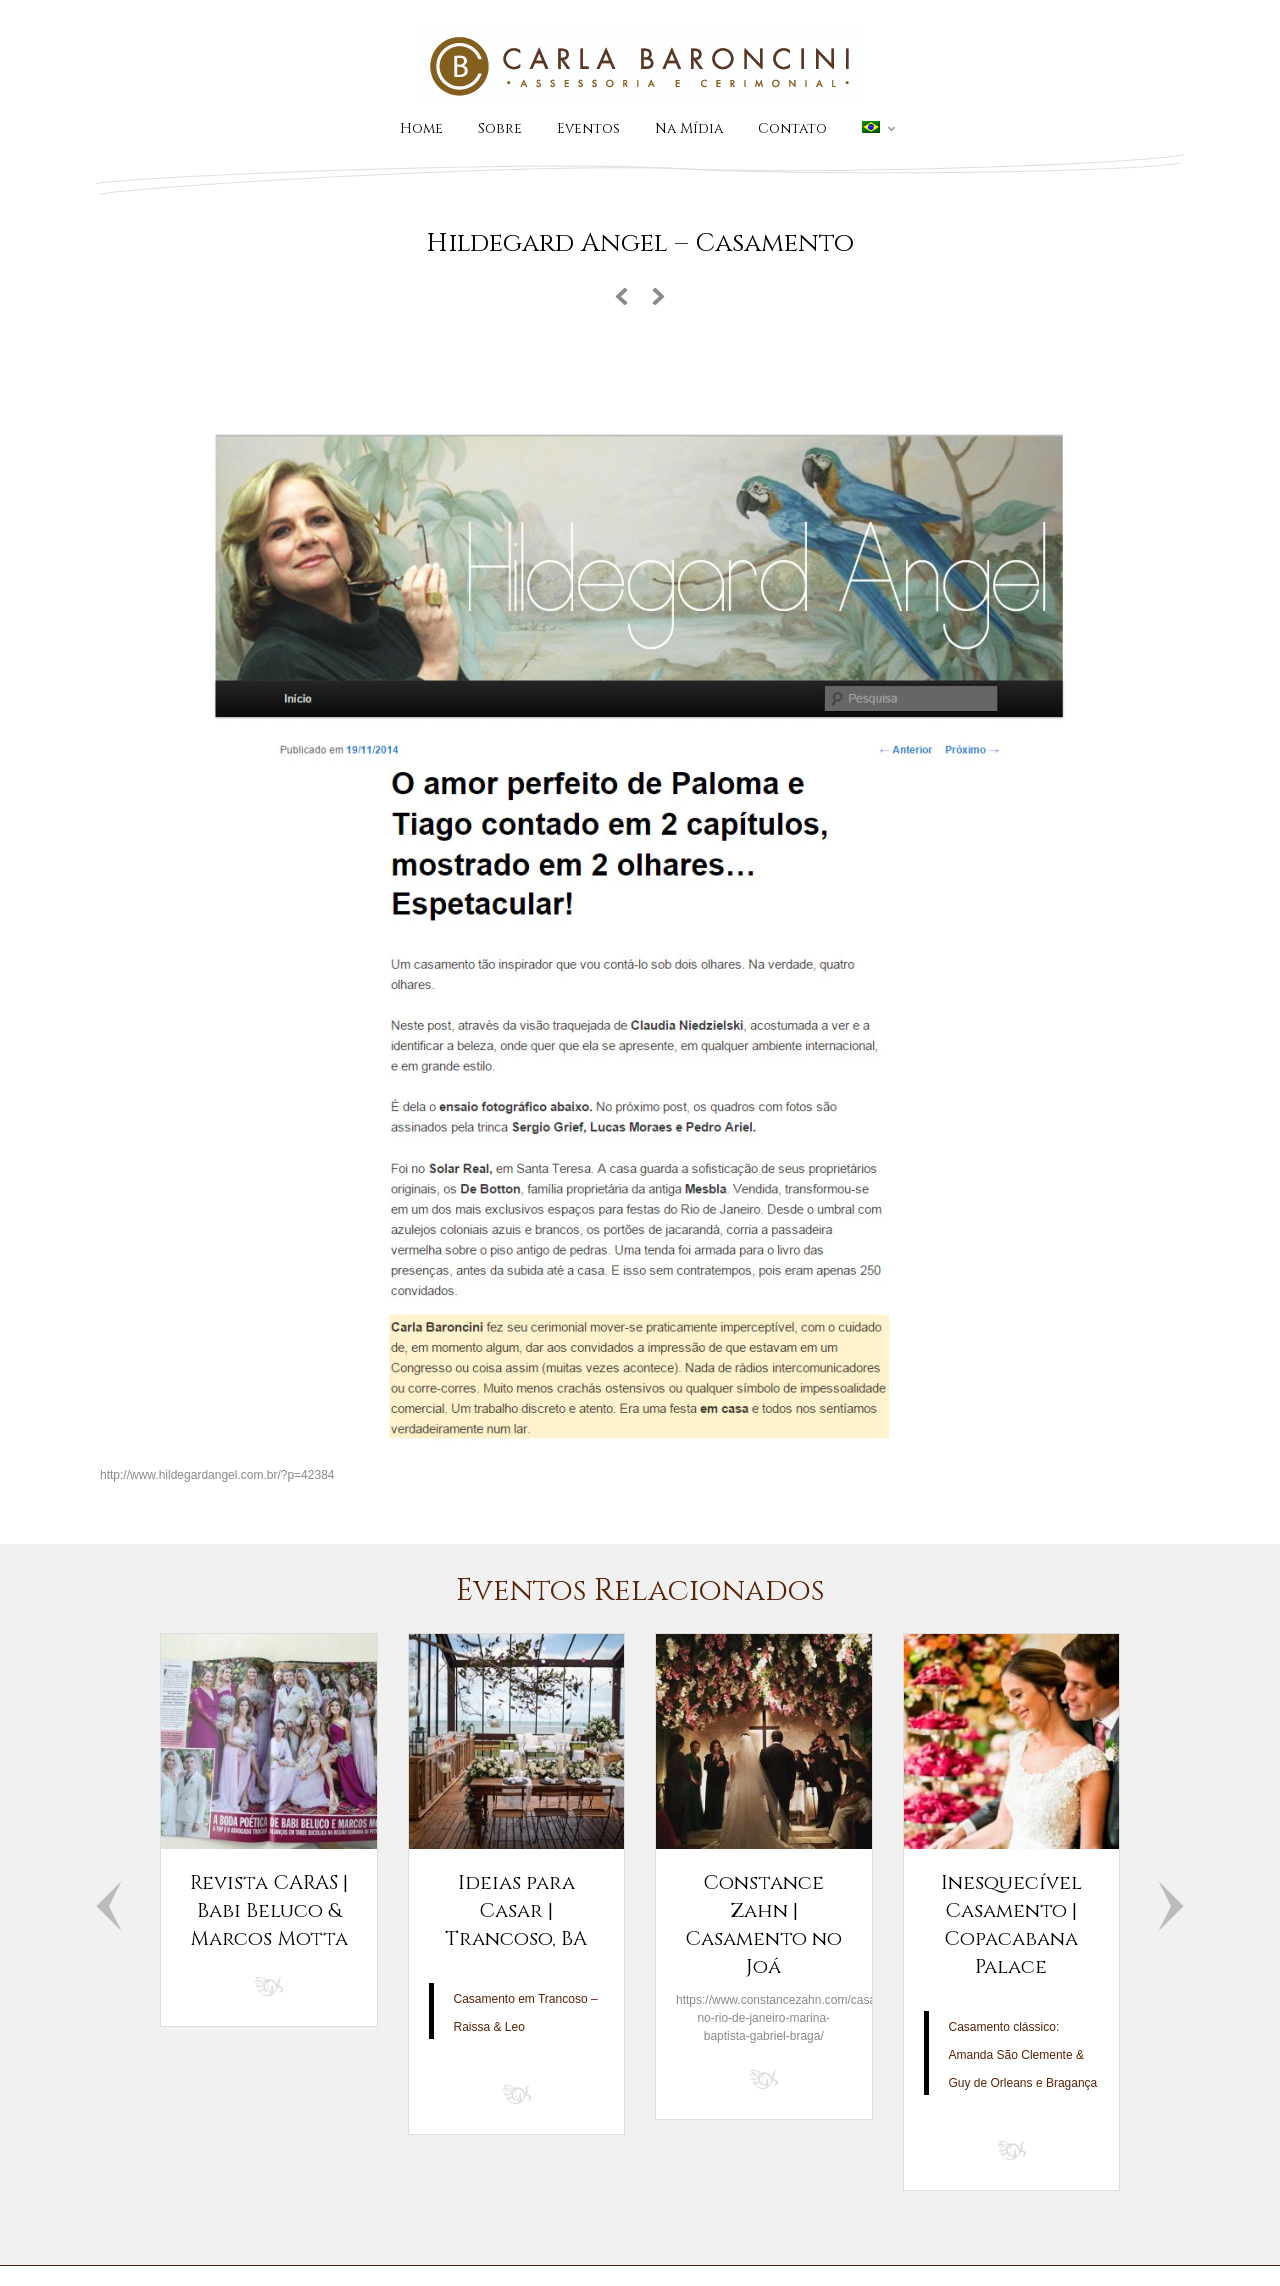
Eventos (588, 128)
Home (421, 128)
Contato (792, 128)
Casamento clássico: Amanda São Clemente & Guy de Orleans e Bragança (1023, 2055)
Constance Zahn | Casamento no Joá (763, 1924)
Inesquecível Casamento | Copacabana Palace (1011, 1924)
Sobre (500, 128)
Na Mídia (689, 128)
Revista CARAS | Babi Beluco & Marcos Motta (269, 1910)
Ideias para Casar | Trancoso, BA (516, 1910)
